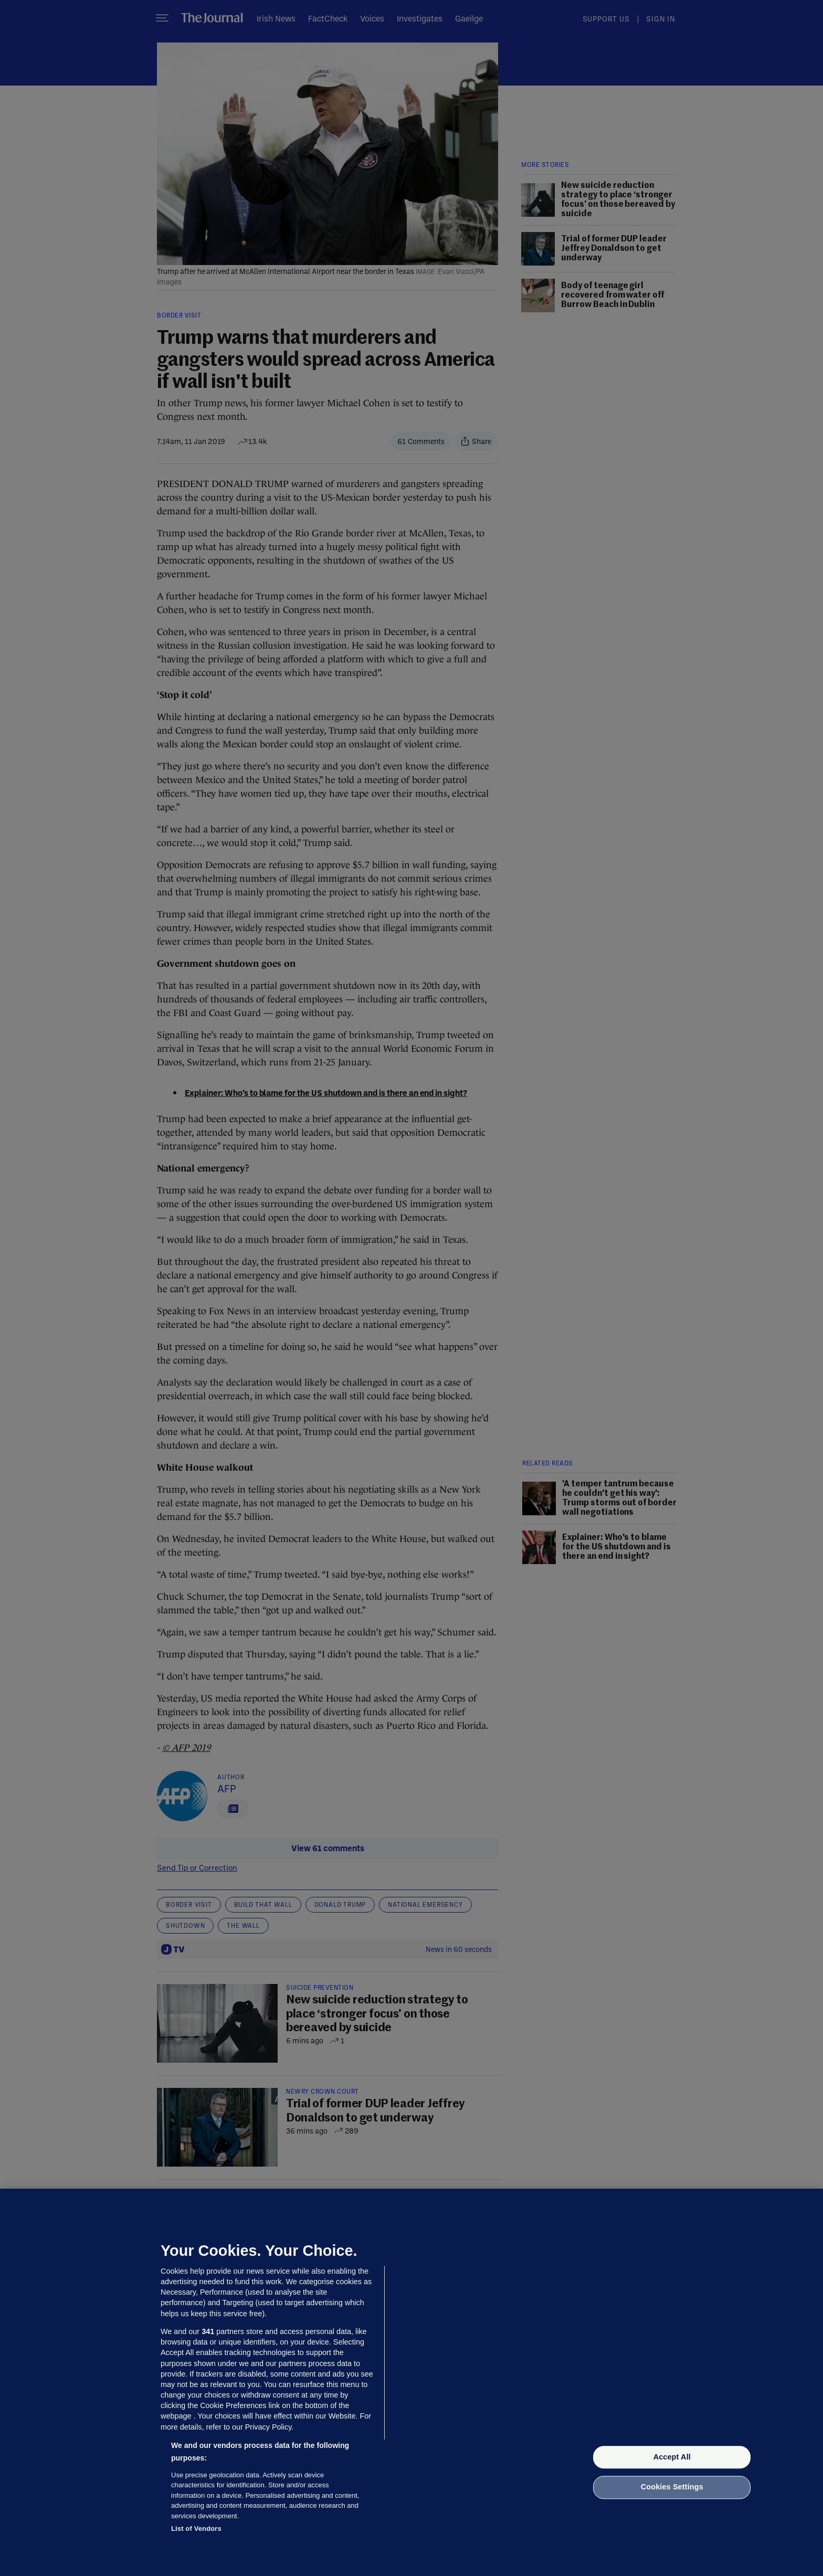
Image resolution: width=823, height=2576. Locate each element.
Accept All (672, 2457)
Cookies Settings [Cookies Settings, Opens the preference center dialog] (672, 2487)
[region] (411, 2382)
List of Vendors (196, 2528)
